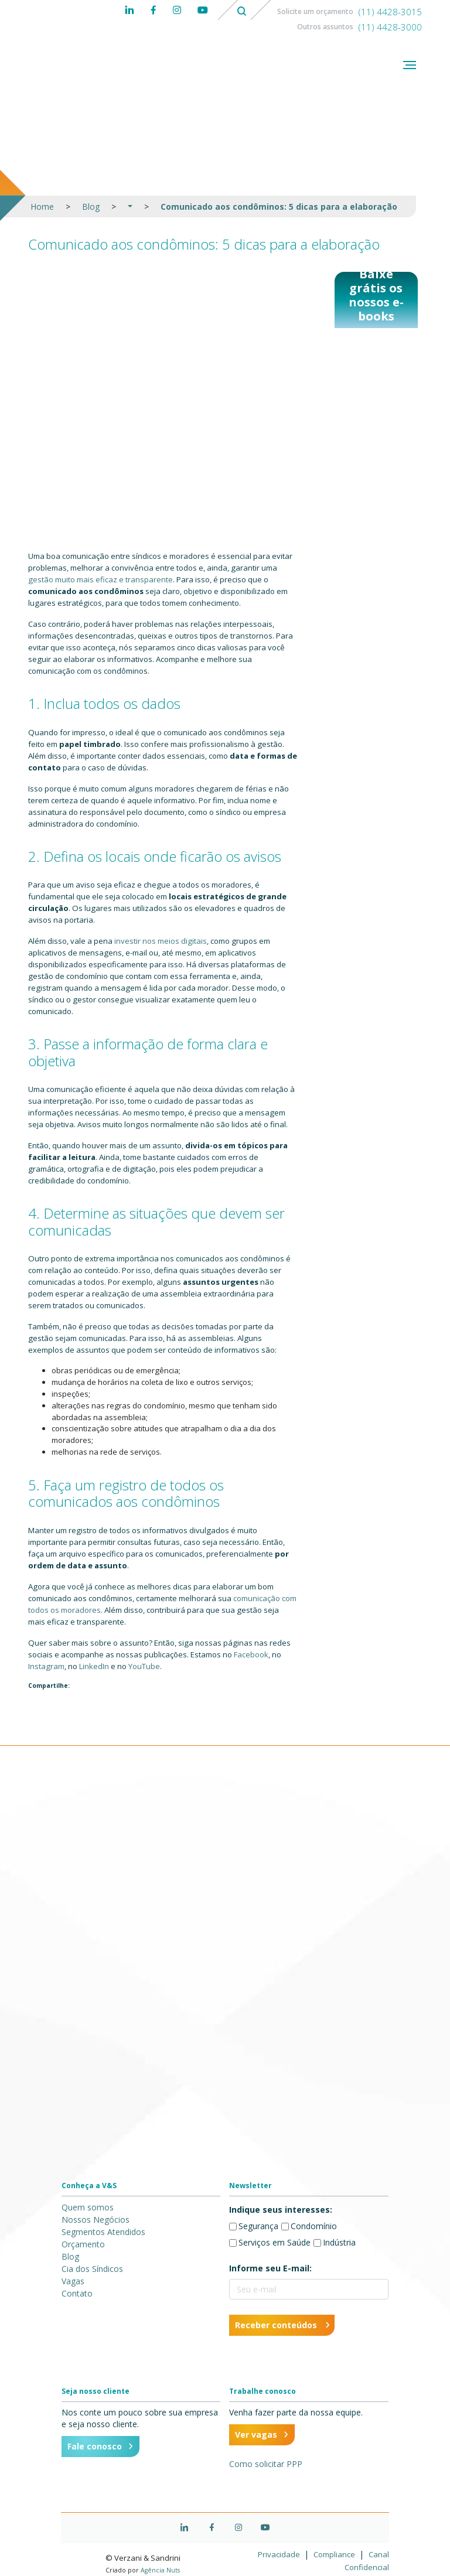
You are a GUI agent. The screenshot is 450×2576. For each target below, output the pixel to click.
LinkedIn (94, 1666)
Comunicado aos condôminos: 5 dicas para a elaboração (279, 206)
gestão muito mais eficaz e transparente (100, 579)
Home (42, 206)
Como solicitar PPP (265, 2463)
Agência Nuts (160, 2570)
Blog (91, 206)
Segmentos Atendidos (103, 2231)
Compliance (335, 2554)
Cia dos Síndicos (92, 2268)
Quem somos (88, 2207)
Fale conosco (94, 2446)
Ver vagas (256, 2434)
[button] (130, 206)
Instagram (46, 1666)
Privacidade (280, 2554)
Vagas (73, 2281)
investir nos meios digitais (160, 941)
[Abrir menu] (409, 66)
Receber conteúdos (276, 2325)
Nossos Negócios (95, 2219)
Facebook (251, 1654)
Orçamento (83, 2244)
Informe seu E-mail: (270, 2268)
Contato (77, 2293)
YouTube (144, 1666)
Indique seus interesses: (280, 2209)
